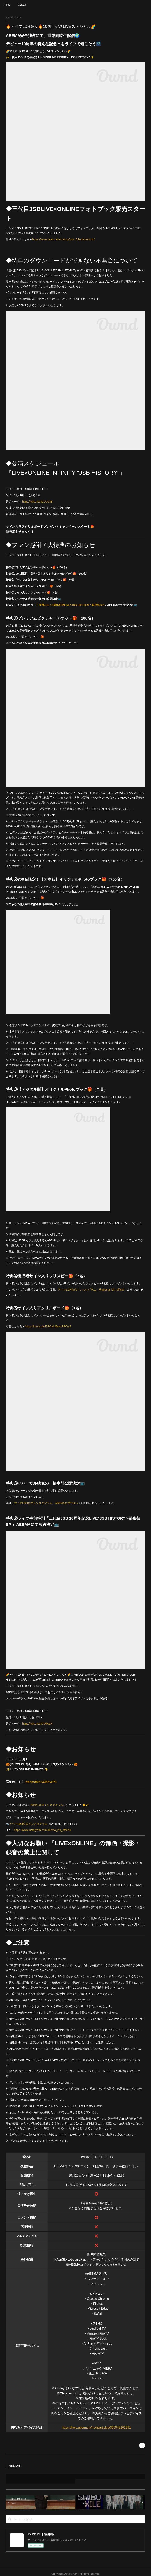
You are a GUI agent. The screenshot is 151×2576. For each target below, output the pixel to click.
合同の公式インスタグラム (46, 1804)
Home (7, 5)
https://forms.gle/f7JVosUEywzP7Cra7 (48, 1326)
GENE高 (22, 5)
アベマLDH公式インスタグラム (77, 1289)
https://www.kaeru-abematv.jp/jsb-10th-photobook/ (63, 239)
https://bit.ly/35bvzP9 (40, 1781)
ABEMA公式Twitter (66, 1503)
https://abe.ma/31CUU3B (37, 501)
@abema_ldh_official (111, 1289)
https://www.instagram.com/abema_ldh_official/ (42, 1830)
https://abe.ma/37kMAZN (37, 1723)
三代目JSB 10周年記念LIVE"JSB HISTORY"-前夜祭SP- (70, 604)
